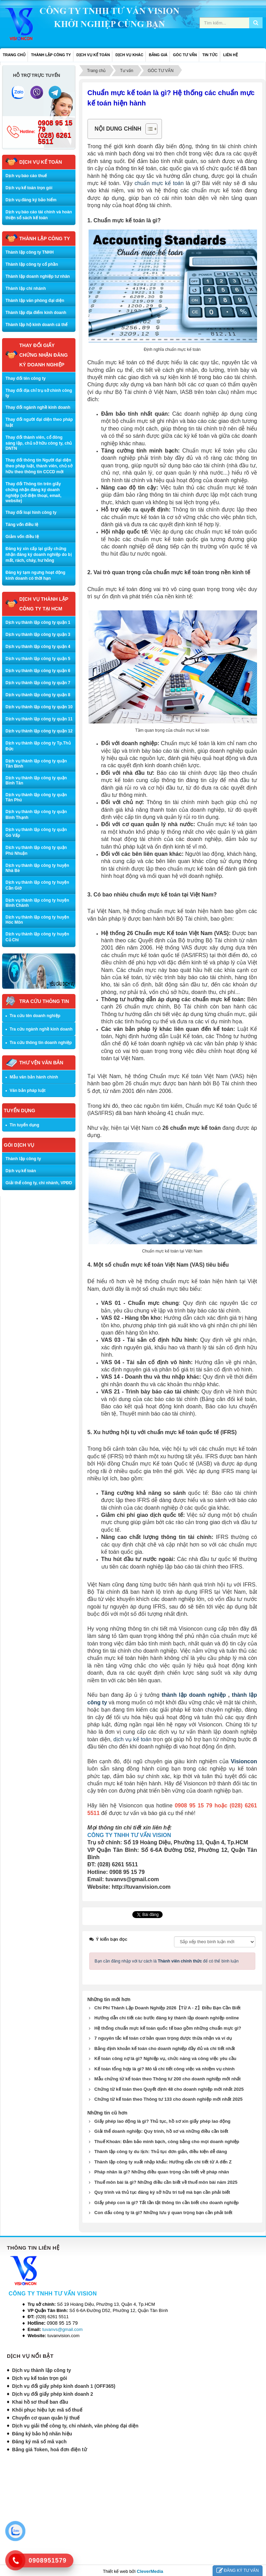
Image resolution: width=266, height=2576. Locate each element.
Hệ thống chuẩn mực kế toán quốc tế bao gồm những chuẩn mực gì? (167, 2027)
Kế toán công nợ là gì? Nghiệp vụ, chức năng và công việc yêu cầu (165, 2057)
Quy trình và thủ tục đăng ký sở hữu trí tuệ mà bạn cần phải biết (162, 2191)
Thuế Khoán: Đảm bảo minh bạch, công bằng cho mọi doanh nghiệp (166, 2140)
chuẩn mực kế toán (159, 183)
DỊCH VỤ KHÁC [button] (129, 55)
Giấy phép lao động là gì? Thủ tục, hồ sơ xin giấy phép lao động (162, 2120)
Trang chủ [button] (14, 55)
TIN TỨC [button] (209, 55)
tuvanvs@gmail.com (62, 2328)
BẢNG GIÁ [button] (158, 55)
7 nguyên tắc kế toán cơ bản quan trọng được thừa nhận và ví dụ (163, 2037)
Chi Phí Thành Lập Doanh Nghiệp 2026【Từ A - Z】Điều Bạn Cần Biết (167, 2006)
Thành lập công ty (23, 1158)
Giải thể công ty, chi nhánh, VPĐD (39, 1182)
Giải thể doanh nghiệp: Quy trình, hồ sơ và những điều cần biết (161, 2130)
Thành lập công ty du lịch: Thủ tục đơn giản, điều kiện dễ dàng (160, 2150)
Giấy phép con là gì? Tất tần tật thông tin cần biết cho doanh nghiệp (166, 2201)
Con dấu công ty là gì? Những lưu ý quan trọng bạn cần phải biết (163, 2211)
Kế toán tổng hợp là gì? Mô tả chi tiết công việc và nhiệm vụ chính (164, 2067)
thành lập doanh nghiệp (194, 1695)
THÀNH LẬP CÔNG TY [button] (51, 55)
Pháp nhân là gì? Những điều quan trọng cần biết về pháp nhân (161, 2170)
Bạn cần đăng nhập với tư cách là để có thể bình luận (167, 1960)
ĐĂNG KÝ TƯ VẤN (237, 2570)
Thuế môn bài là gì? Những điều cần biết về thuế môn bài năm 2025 (165, 2181)
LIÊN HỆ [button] (230, 55)
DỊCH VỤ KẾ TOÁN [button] (93, 55)
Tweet (137, 1915)
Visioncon (244, 1761)
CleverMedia (150, 2570)
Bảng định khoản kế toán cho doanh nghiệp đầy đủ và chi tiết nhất (164, 2047)
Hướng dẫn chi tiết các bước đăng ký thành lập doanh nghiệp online (166, 2016)
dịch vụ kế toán (132, 1739)
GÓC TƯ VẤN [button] (185, 55)
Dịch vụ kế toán (21, 1170)
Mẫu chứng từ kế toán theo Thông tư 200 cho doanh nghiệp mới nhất (167, 2077)
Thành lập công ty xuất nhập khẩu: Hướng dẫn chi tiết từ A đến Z (163, 2160)
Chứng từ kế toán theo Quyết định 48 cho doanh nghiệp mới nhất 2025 (169, 2088)
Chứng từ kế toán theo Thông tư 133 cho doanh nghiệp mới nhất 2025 (168, 2098)
